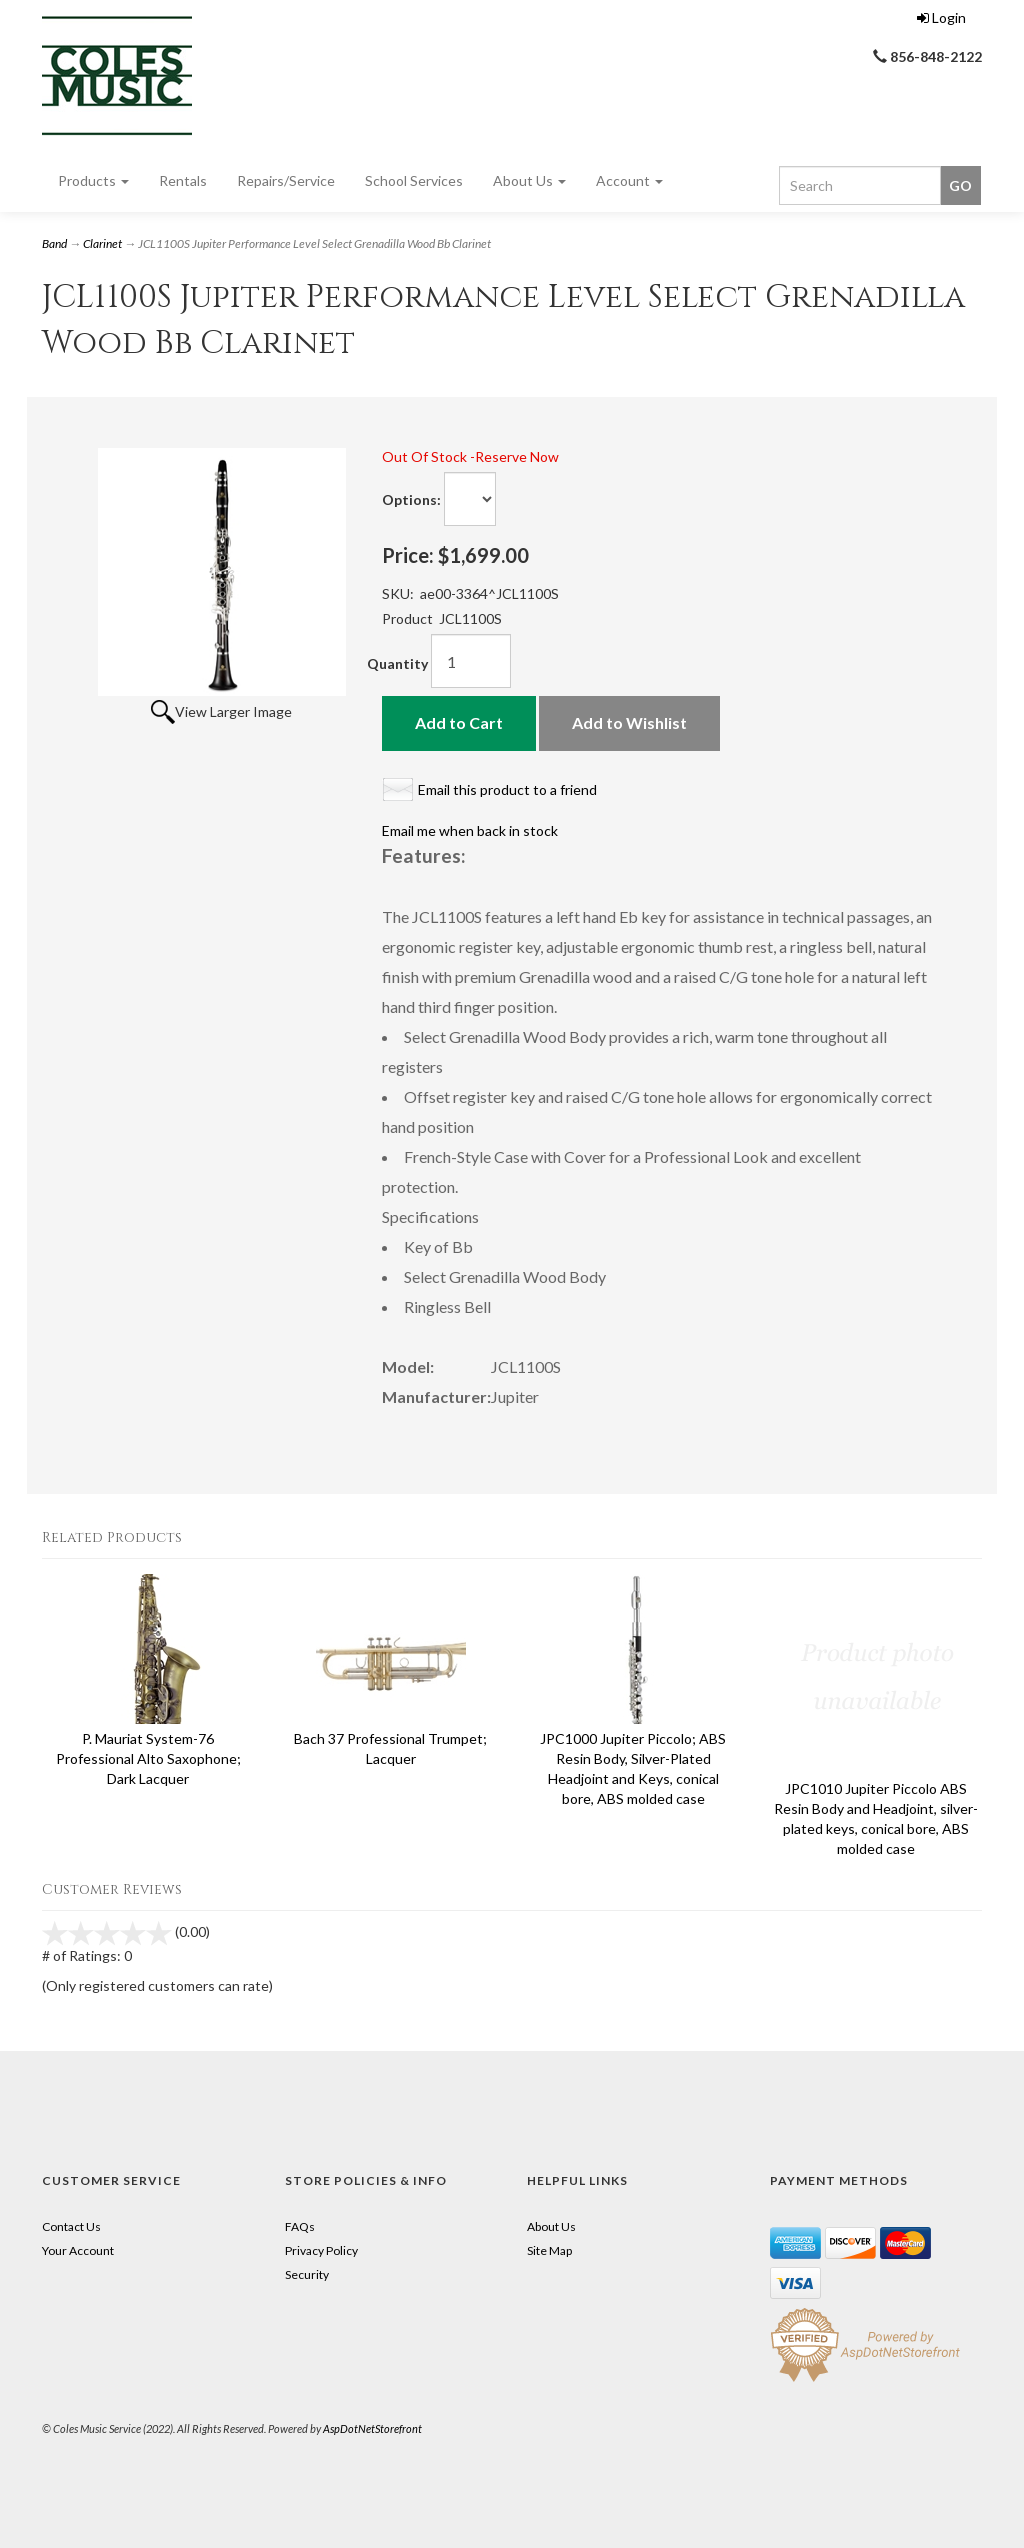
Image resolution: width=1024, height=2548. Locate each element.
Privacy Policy (321, 2250)
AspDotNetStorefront (372, 2428)
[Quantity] (471, 661)
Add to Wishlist (629, 722)
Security (307, 2274)
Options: (411, 499)
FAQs (300, 2226)
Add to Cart (459, 722)
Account (629, 180)
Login (941, 17)
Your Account (78, 2250)
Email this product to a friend (507, 789)
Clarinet (102, 243)
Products (93, 180)
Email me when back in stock (470, 830)
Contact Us (71, 2226)
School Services (414, 180)
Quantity (397, 663)
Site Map (549, 2250)
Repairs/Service (286, 180)
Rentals (183, 180)
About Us (529, 180)
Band (54, 243)
